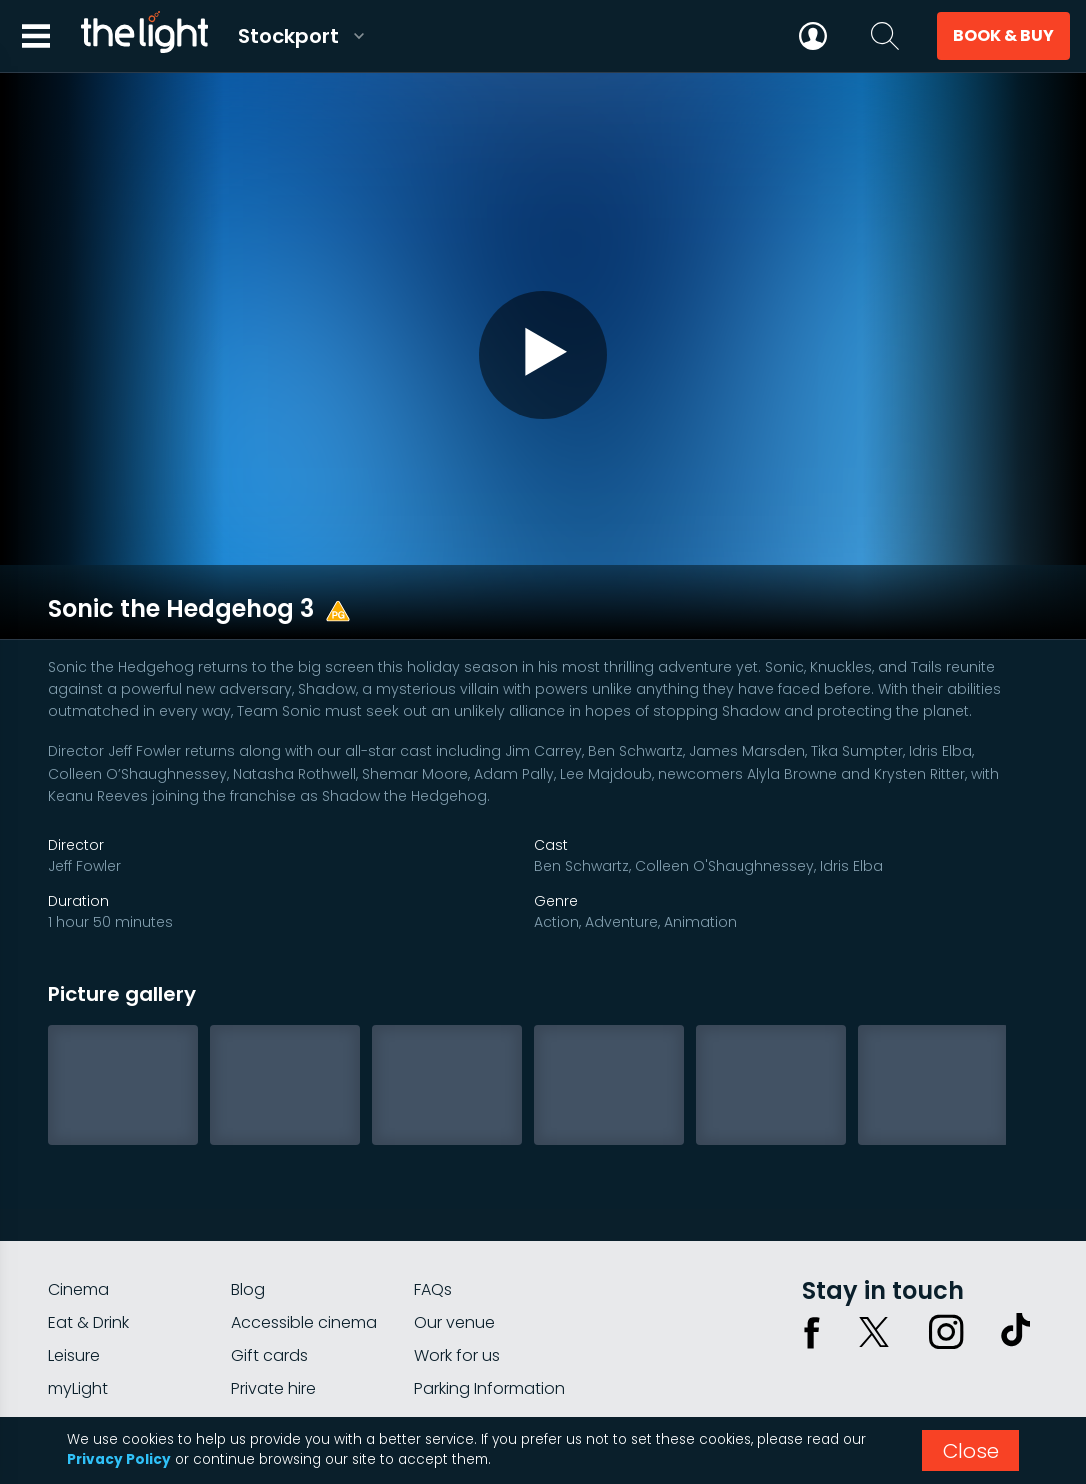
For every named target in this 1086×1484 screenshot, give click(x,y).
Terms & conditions (969, 1352)
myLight (78, 1277)
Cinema (78, 1178)
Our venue (454, 1211)
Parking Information (489, 1277)
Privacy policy (837, 1352)
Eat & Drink (88, 1211)
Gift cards (269, 1244)
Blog (248, 1178)
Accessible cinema (304, 1211)
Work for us (457, 1244)
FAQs (433, 1178)
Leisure (74, 1244)
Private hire (273, 1277)
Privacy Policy (119, 1459)
